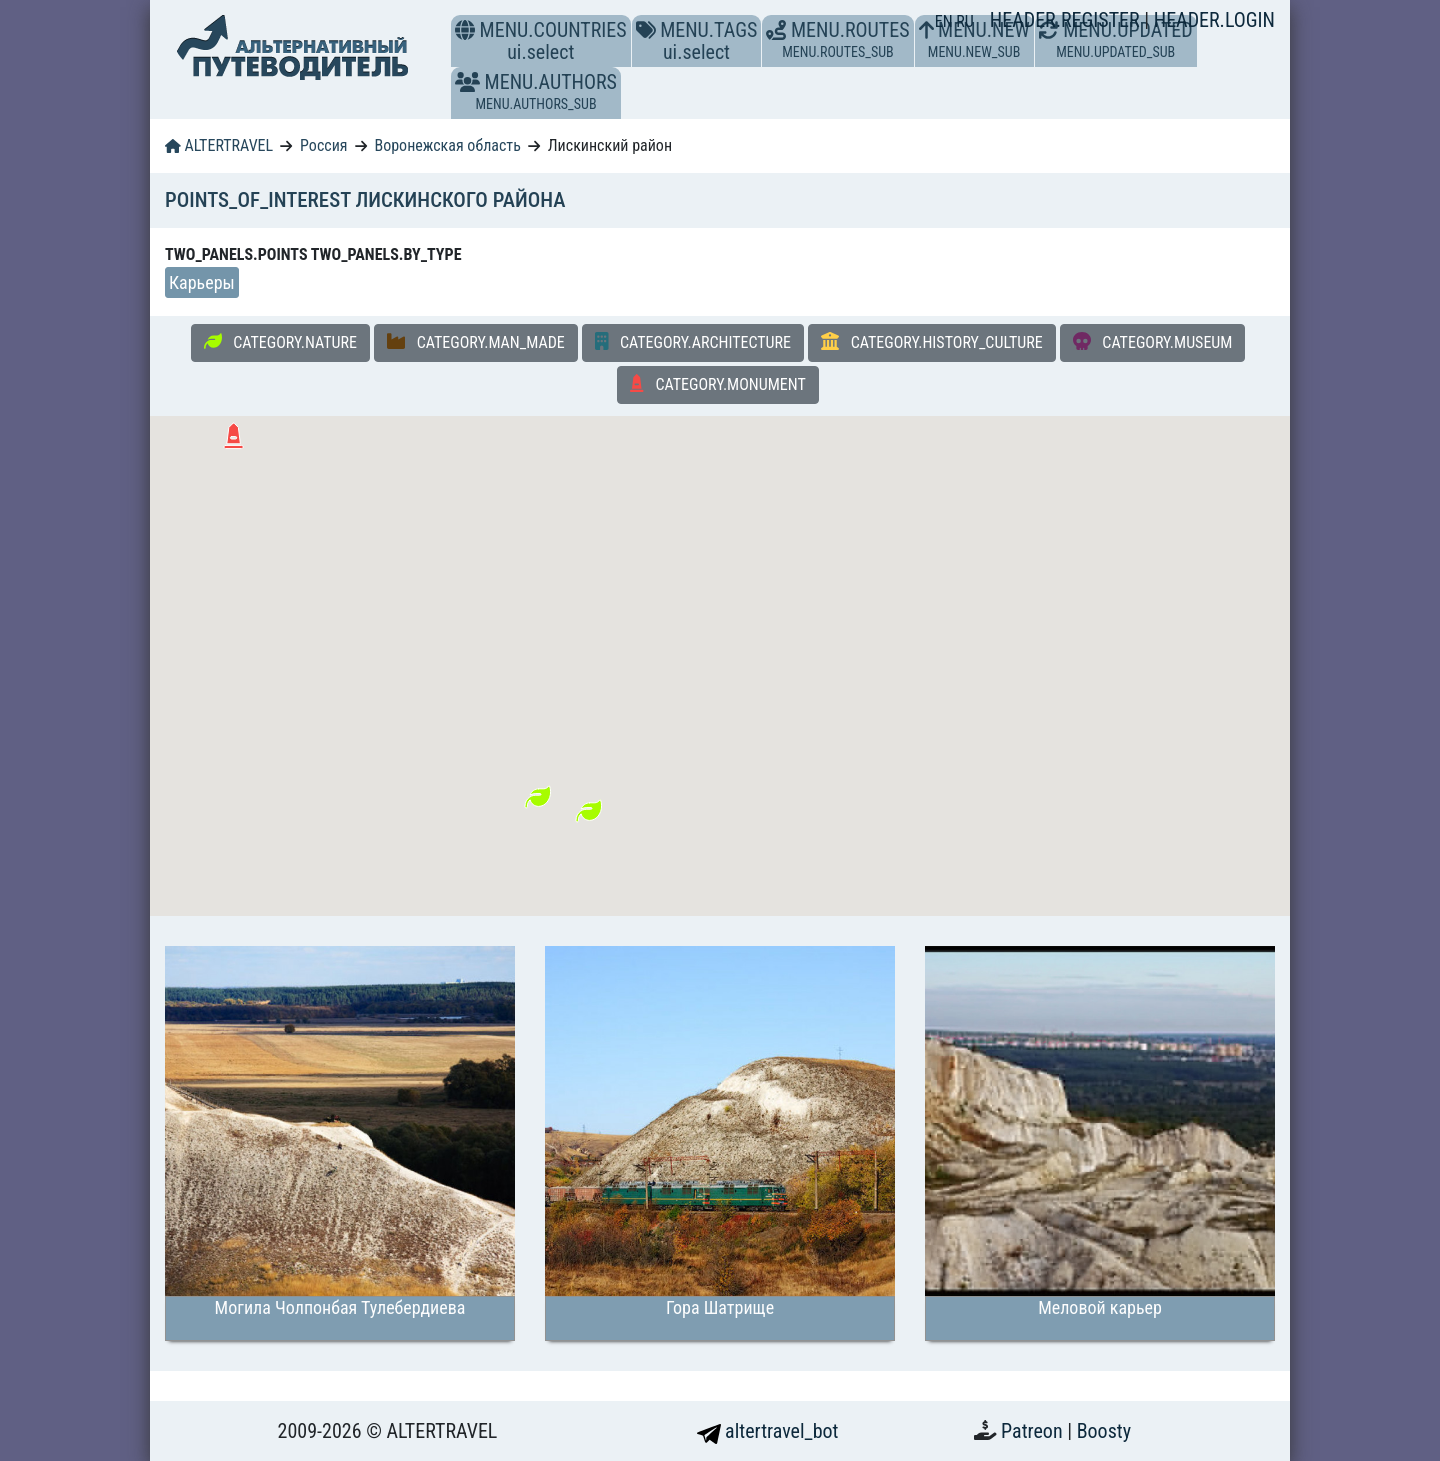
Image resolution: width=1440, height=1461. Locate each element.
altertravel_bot (768, 1431)
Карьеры (202, 282)
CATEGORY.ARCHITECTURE (693, 342)
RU (964, 21)
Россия (323, 145)
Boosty (1104, 1431)
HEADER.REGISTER (1067, 20)
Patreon (1034, 1431)
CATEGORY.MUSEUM (1153, 342)
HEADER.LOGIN (1214, 20)
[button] (467, 82)
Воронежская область (447, 145)
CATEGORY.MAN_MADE (476, 342)
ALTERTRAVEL (219, 145)
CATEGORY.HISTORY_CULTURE (932, 342)
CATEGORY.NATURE (280, 342)
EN (946, 21)
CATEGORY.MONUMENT (718, 384)
